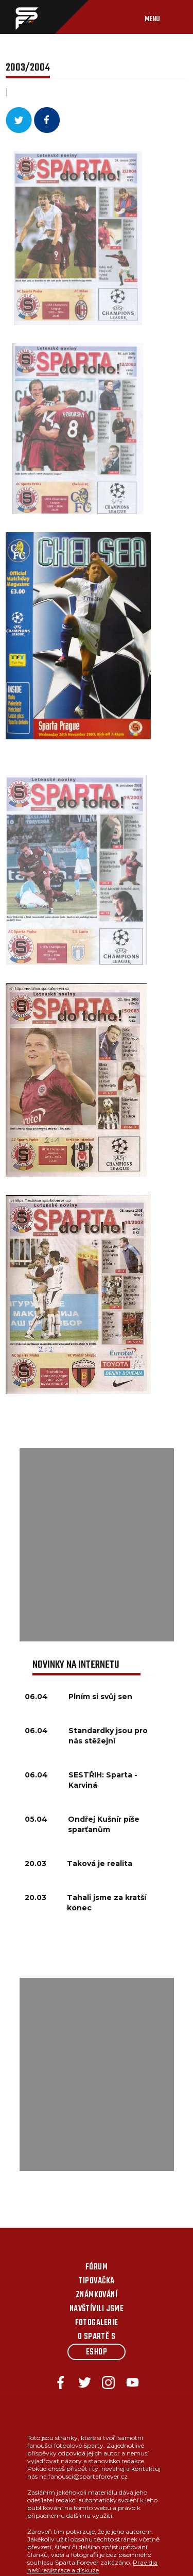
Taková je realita (99, 1863)
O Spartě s (97, 2337)
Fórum (96, 2267)
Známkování (97, 2295)
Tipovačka (96, 2281)
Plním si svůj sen (100, 1696)
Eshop (96, 2352)
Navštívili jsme (96, 2309)
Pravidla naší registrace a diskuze (92, 2566)
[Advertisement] (96, 1544)
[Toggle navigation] (162, 17)
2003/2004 (28, 68)
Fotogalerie (96, 2323)
